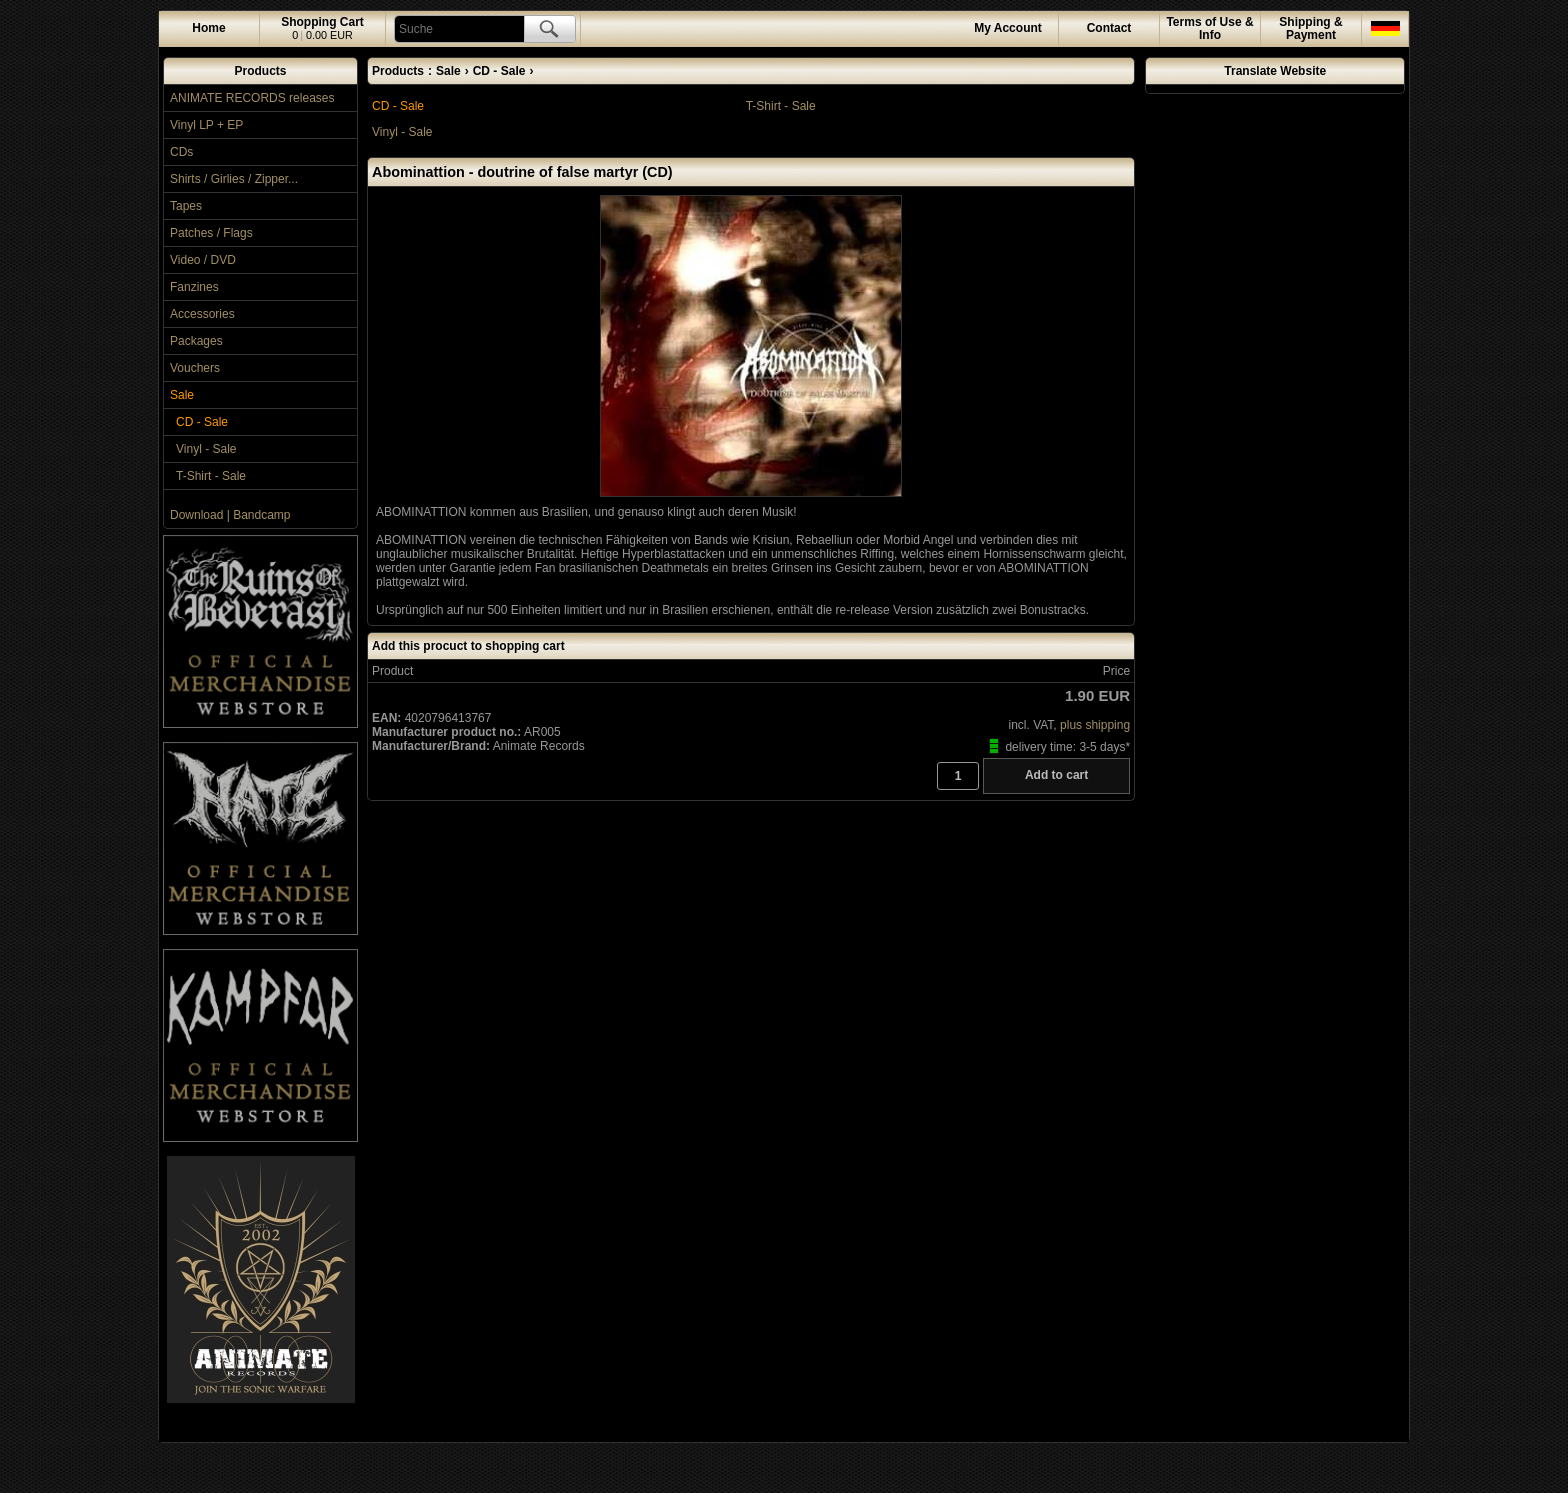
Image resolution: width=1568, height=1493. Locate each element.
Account (1008, 28)
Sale (182, 395)
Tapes (186, 206)
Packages (196, 341)
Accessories (202, 314)
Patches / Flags (211, 233)
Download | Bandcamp (230, 515)
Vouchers (195, 368)
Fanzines (194, 287)
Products (260, 71)
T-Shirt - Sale (211, 476)
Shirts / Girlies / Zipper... (234, 179)
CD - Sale (202, 422)
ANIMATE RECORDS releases (252, 98)
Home (208, 28)
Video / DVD (203, 260)
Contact (1109, 28)
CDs (181, 152)
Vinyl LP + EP (206, 125)
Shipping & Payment (1310, 28)
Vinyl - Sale (206, 449)
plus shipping (1095, 725)
